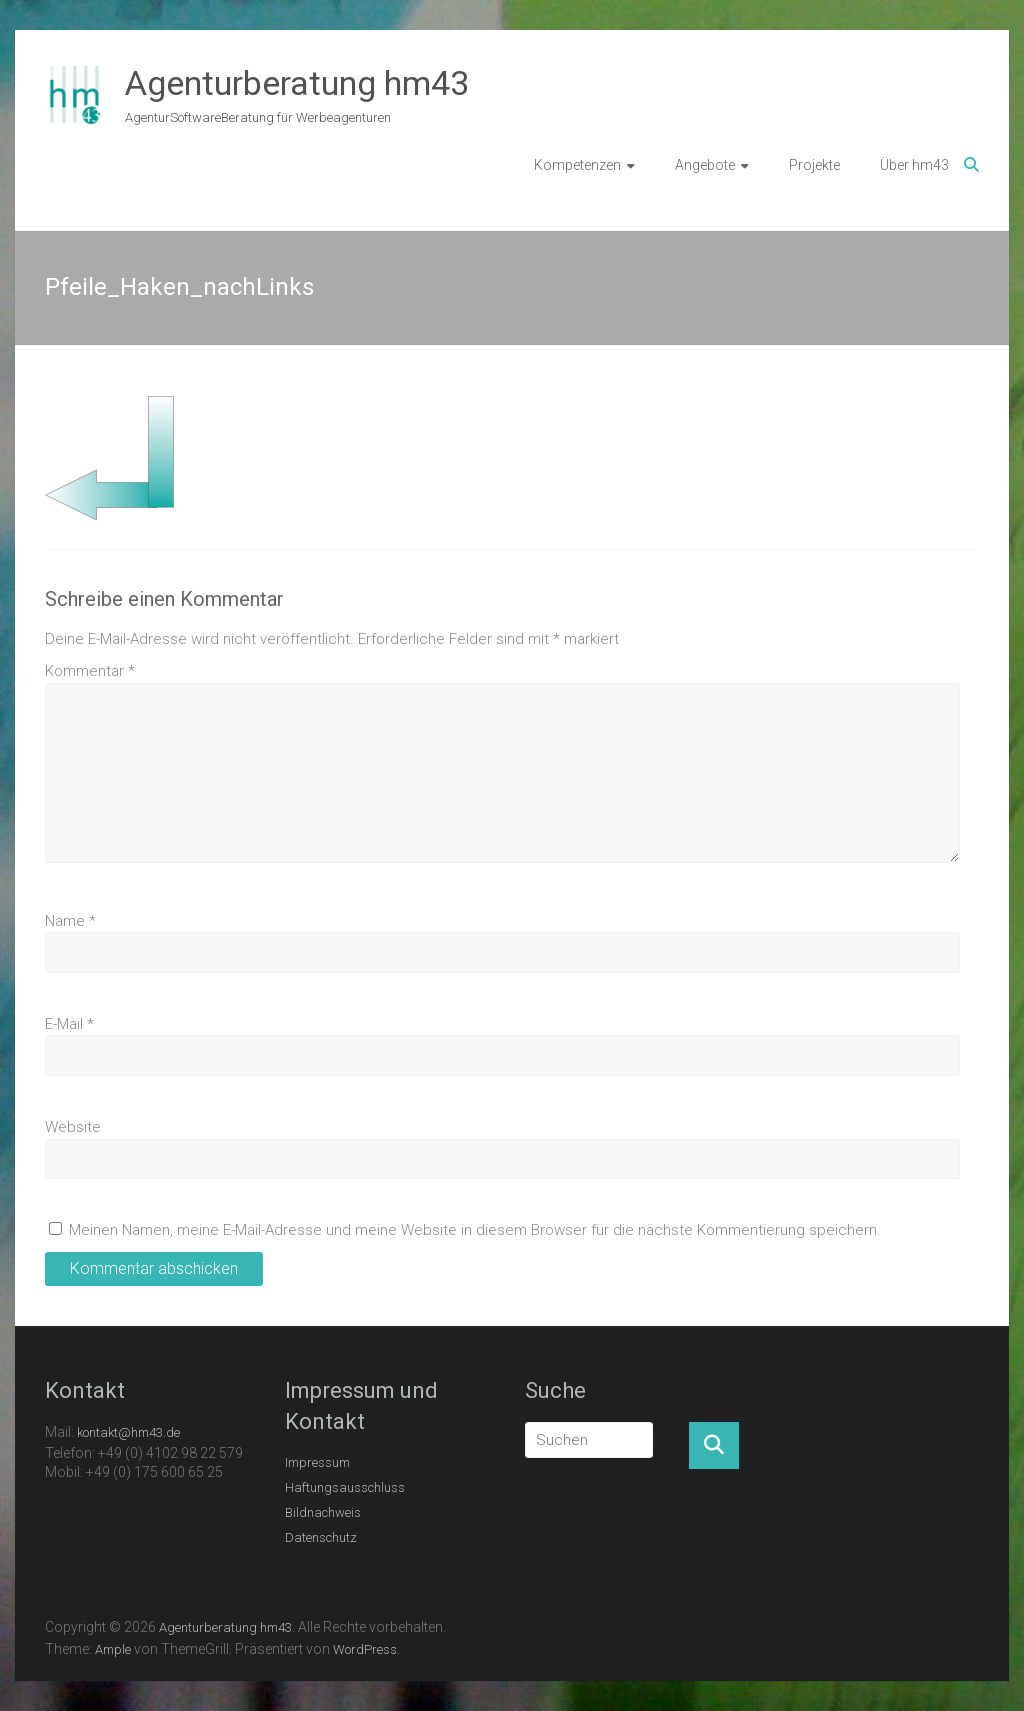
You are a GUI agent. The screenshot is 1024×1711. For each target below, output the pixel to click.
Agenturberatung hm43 (297, 83)
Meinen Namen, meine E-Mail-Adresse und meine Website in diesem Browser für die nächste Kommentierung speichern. (475, 1230)
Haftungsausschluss (345, 1487)
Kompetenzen (577, 165)
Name (70, 921)
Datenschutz (321, 1537)
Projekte (814, 165)
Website (73, 1127)
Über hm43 (914, 165)
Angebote (705, 165)
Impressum (317, 1462)
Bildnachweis (323, 1512)
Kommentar (90, 671)
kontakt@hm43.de (128, 1432)
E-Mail (69, 1024)
